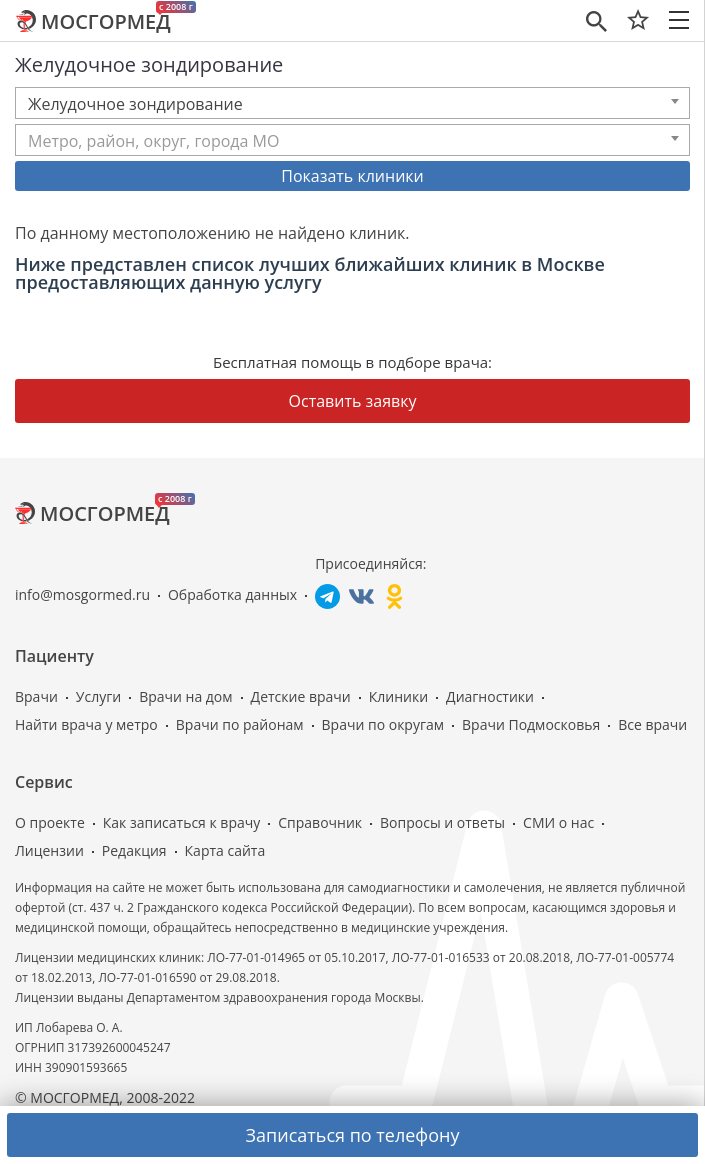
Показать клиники (352, 176)
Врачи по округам (383, 724)
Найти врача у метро (86, 724)
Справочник (320, 822)
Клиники (398, 696)
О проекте (50, 822)
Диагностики (490, 696)
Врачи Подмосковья (531, 724)
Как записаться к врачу (182, 822)
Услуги (98, 696)
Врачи (36, 696)
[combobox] (352, 103)
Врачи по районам (240, 724)
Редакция (134, 850)
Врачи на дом (185, 696)
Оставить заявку (353, 401)
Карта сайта (225, 850)
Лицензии (49, 850)
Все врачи (652, 724)
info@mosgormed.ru (82, 594)
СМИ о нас (558, 822)
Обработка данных (232, 594)
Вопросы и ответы (442, 822)
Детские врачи (301, 696)
